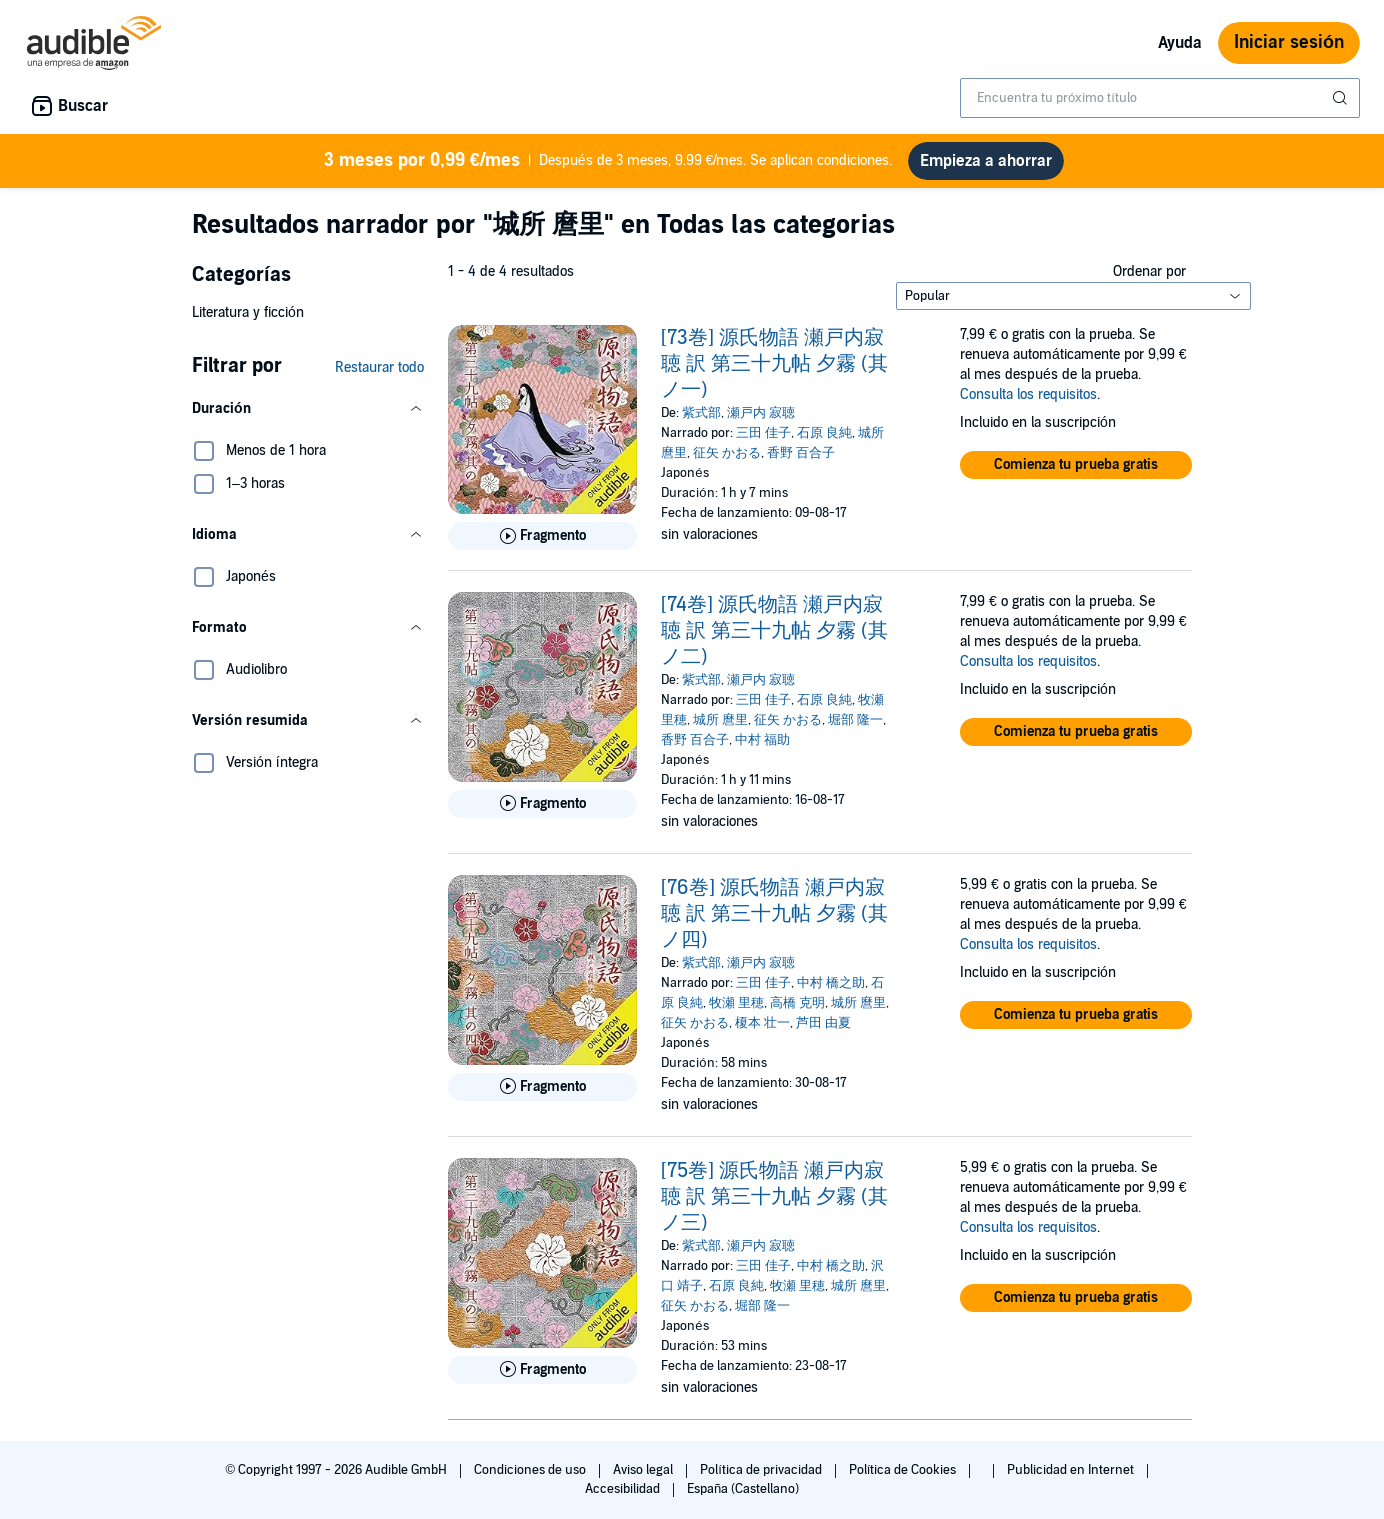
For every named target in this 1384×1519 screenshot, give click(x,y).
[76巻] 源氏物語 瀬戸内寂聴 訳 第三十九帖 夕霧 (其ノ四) (774, 914)
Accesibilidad (624, 1489)
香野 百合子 (801, 453)
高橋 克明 (797, 1003)
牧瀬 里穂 (736, 1003)
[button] (308, 409)
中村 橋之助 (831, 983)
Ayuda (1180, 43)
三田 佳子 (763, 433)
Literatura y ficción (248, 312)
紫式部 (701, 413)
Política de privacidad (762, 1470)
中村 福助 (762, 740)
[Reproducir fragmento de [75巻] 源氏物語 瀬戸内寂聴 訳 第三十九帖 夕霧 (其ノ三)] (542, 1370)
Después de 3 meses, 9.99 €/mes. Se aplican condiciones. (608, 161)
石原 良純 (824, 433)
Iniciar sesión (1289, 42)
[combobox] (1160, 98)
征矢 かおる (727, 453)
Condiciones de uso (531, 1470)
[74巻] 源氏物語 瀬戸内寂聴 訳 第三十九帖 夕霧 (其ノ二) (774, 631)
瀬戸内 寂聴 (761, 413)
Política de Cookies (904, 1470)
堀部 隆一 (855, 720)
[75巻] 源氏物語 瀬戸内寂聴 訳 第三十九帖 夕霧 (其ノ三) (774, 1197)
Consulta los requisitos (1028, 394)
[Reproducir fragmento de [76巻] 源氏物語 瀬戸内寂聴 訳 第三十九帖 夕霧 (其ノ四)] (542, 1087)
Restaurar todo (379, 367)
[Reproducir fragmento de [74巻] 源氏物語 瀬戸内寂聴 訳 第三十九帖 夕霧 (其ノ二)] (542, 804)
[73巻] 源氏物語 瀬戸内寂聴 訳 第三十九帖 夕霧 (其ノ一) (774, 364)
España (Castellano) (743, 1489)
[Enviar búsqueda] (1342, 98)
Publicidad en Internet (1072, 1470)
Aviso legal (644, 1470)
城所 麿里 (720, 720)
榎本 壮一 (762, 1023)
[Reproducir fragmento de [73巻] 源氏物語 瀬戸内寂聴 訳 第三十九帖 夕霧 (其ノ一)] (542, 536)
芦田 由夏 (823, 1023)
